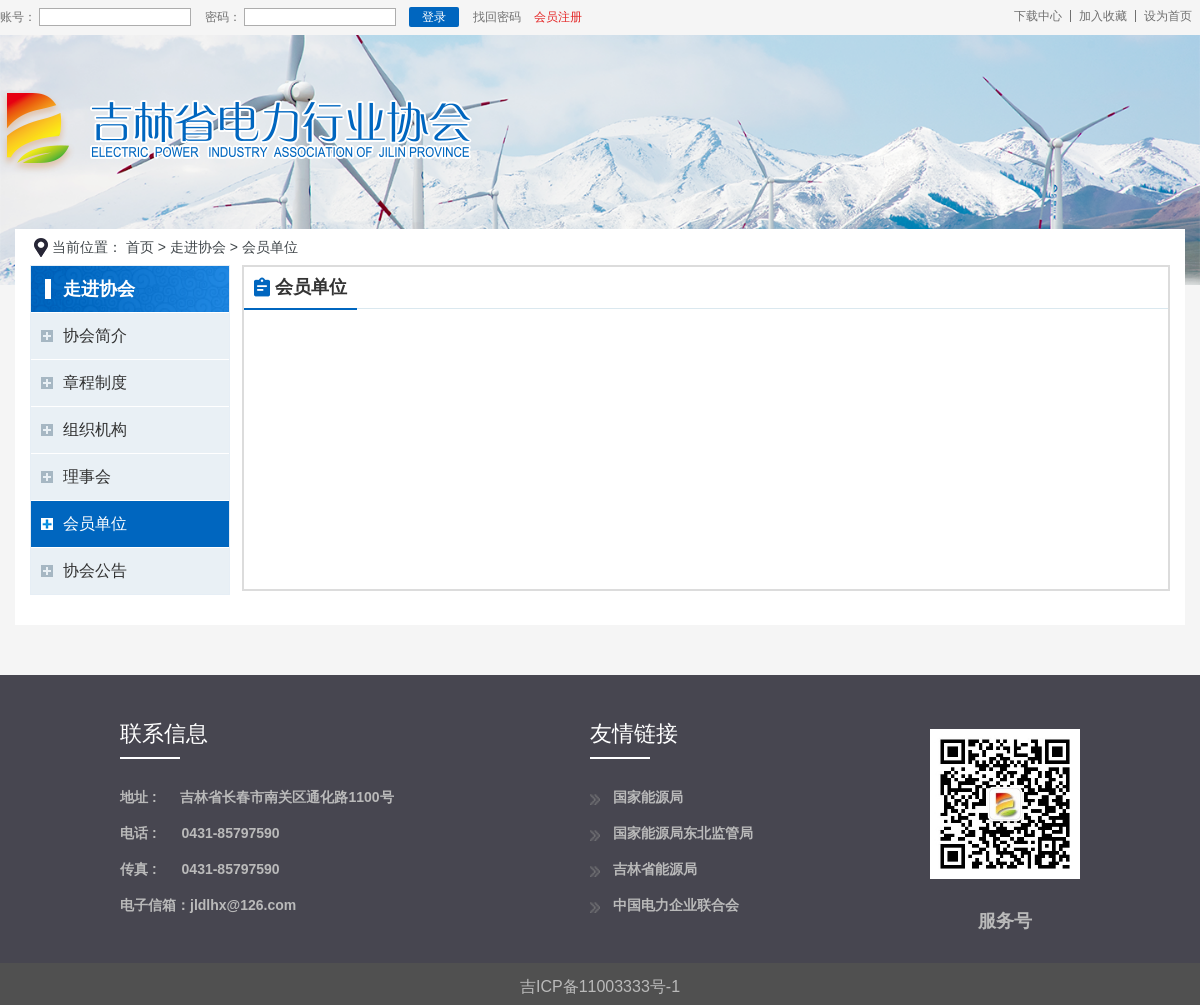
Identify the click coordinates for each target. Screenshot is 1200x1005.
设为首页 (1168, 16)
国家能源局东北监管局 (683, 833)
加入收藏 (1103, 16)
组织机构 (95, 429)
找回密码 (497, 17)
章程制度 (95, 382)
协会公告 (95, 570)
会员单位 (95, 523)
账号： (18, 17)
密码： (223, 17)
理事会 (87, 476)
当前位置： (87, 247)
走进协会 (198, 247)
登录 (434, 17)
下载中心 (1038, 16)
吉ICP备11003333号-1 (600, 986)
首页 (140, 247)
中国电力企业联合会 (676, 905)
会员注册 (558, 17)
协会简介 (95, 335)
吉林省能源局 (655, 869)
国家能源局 (648, 797)
